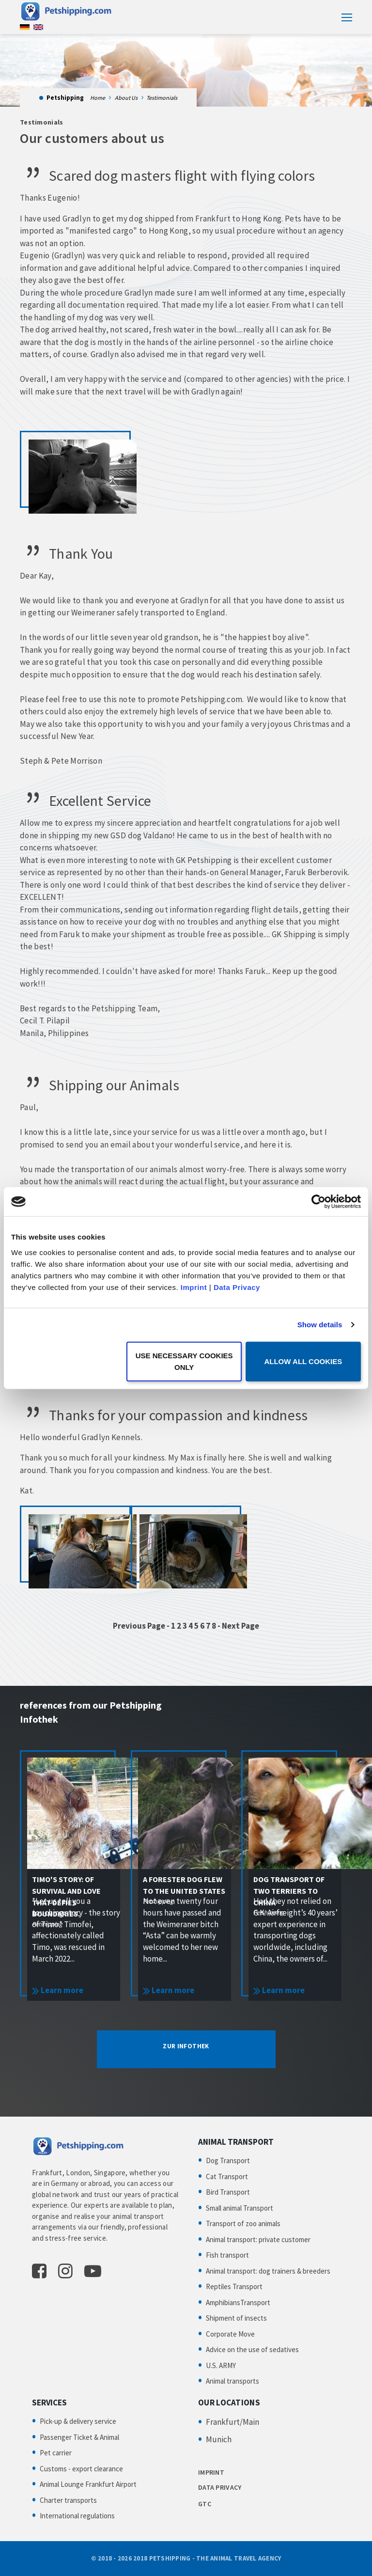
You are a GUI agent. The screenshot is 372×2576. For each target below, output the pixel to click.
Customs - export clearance (81, 2468)
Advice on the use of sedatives (252, 2349)
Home (97, 97)
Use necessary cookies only (184, 1361)
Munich (219, 2439)
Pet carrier (56, 2452)
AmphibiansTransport (238, 2302)
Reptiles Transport (234, 2286)
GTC (204, 2503)
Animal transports (232, 2381)
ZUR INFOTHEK (186, 2046)
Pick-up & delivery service (78, 2421)
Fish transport (227, 2255)
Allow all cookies (303, 1361)
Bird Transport (228, 2192)
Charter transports (68, 2500)
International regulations (77, 2515)
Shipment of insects (236, 2318)
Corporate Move (230, 2334)
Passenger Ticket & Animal (79, 2437)
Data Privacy (237, 1287)
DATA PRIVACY (219, 2487)
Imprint (194, 1287)
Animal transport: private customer (258, 2239)
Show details (319, 1324)
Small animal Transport (239, 2208)
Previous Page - (142, 1625)
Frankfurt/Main (232, 2422)
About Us (126, 97)
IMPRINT (211, 2472)
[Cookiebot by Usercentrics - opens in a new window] (318, 1201)
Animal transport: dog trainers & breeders (268, 2271)
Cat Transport (227, 2176)
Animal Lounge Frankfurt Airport (88, 2484)
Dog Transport (228, 2160)
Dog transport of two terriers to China (289, 1890)
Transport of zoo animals (243, 2223)
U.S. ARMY (221, 2365)
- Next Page (238, 1625)
